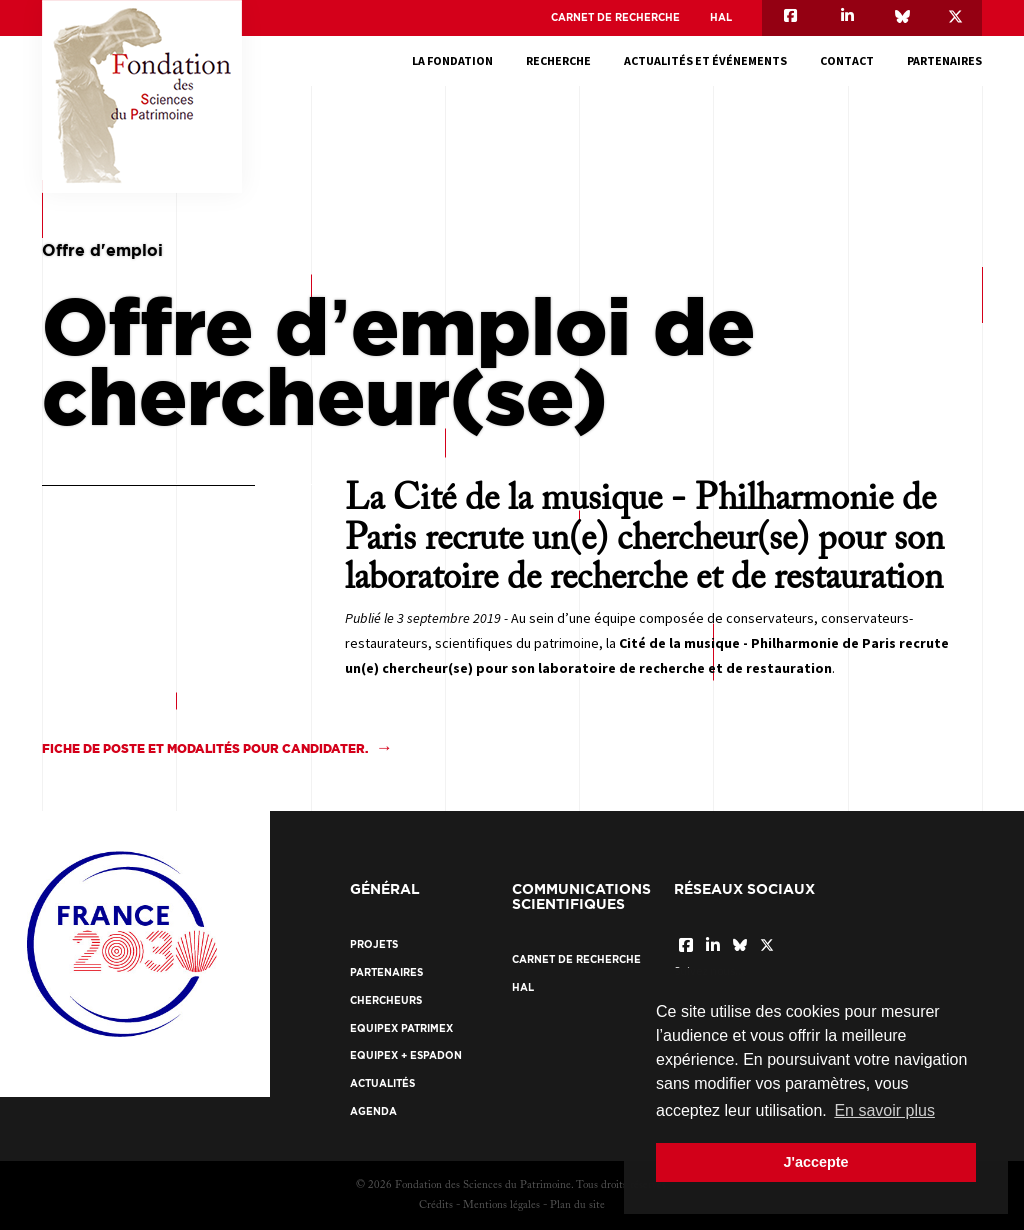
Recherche (558, 60)
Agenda (373, 1111)
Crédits (436, 1205)
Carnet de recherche (615, 17)
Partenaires (944, 60)
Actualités (382, 1083)
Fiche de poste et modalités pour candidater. (205, 748)
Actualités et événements (705, 60)
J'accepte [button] (815, 1162)
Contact (847, 60)
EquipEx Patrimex (401, 1028)
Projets (374, 944)
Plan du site (577, 1205)
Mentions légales (501, 1205)
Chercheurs (386, 1000)
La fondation (452, 60)
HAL (721, 17)
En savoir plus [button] (884, 1110)
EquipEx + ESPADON (406, 1055)
